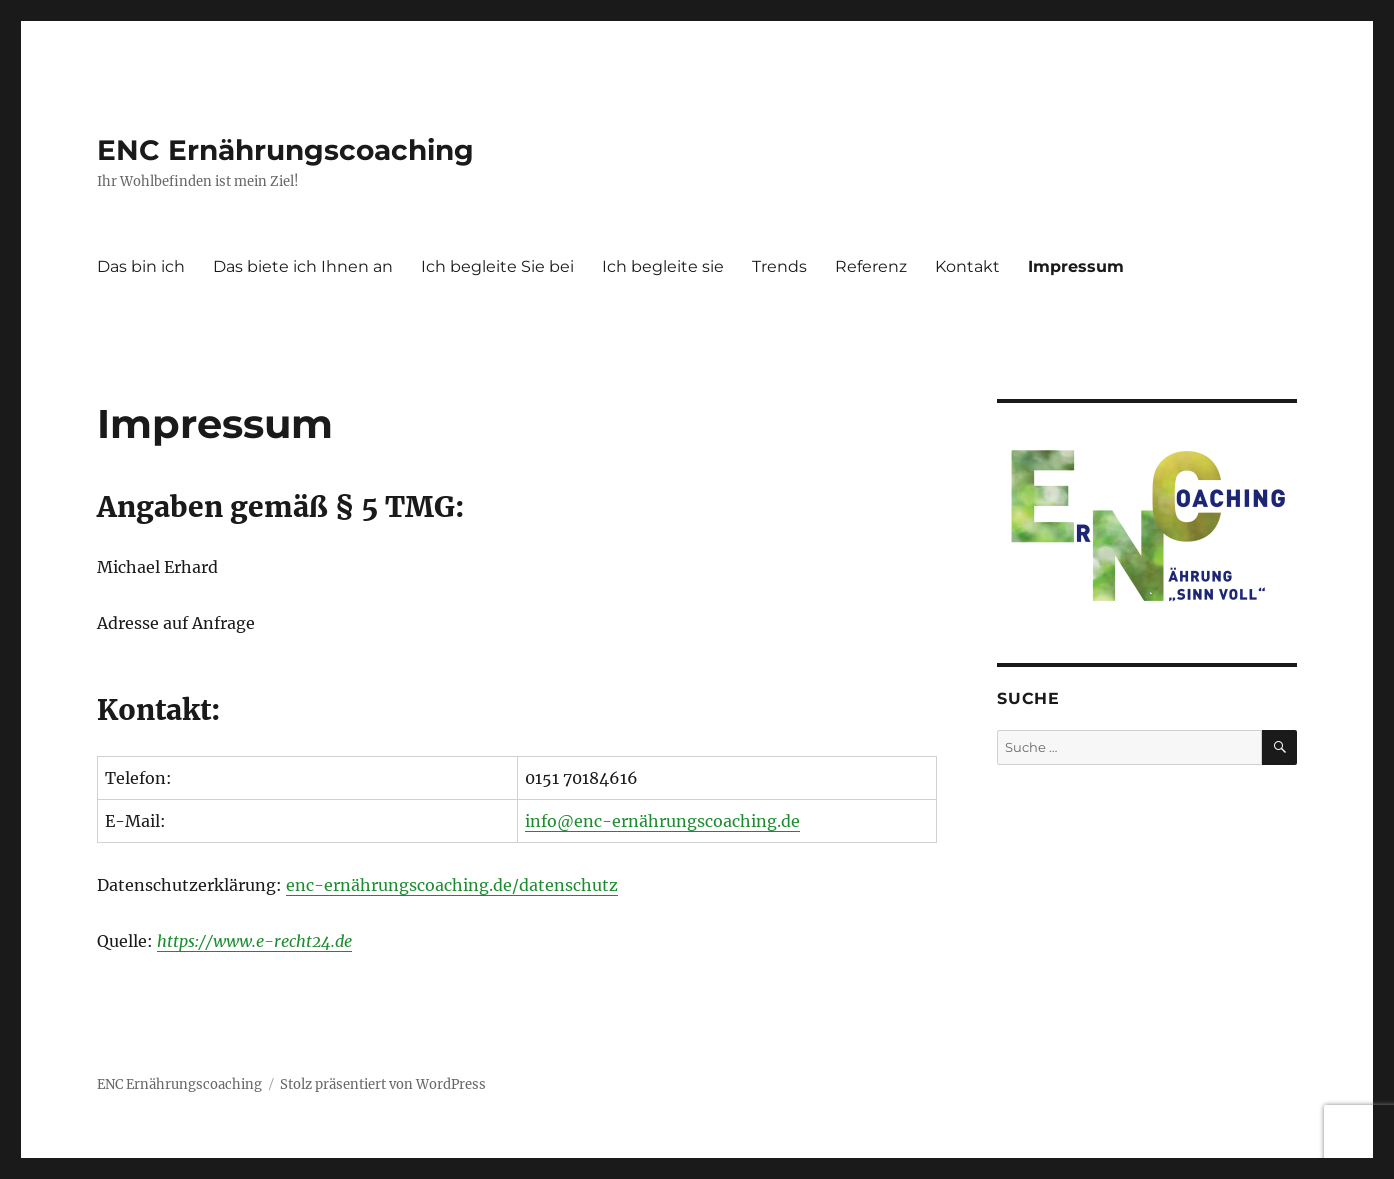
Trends (779, 266)
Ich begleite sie (663, 266)
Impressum (1076, 266)
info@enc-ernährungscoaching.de (662, 821)
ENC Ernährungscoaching (285, 150)
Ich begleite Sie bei (497, 266)
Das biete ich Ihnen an (303, 266)
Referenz (871, 266)
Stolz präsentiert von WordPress (383, 1084)
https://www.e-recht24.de (254, 941)
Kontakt (967, 266)
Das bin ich (141, 266)
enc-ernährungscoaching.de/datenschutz (452, 885)
